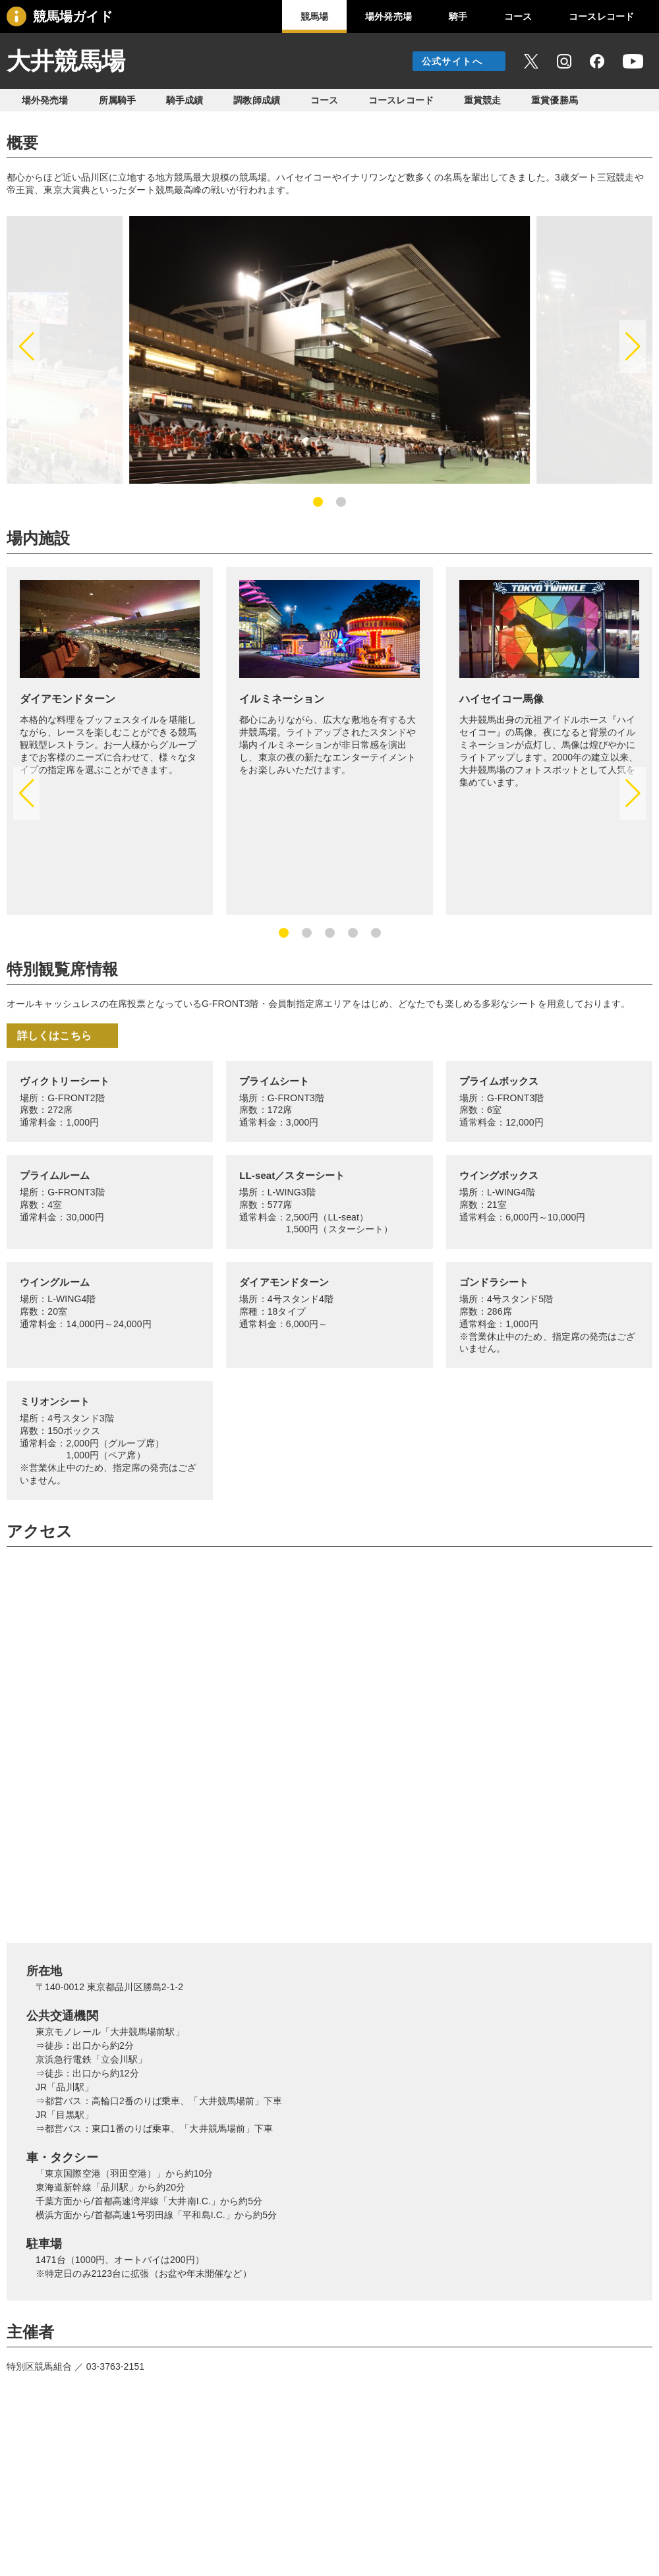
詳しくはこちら (54, 1035)
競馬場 (314, 16)
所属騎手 (117, 100)
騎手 (458, 16)
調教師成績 (256, 100)
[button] (26, 346)
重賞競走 (482, 100)
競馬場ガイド (73, 16)
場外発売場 (388, 16)
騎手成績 (184, 100)
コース (518, 16)
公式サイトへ (452, 61)
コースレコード (601, 16)
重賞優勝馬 (554, 100)
